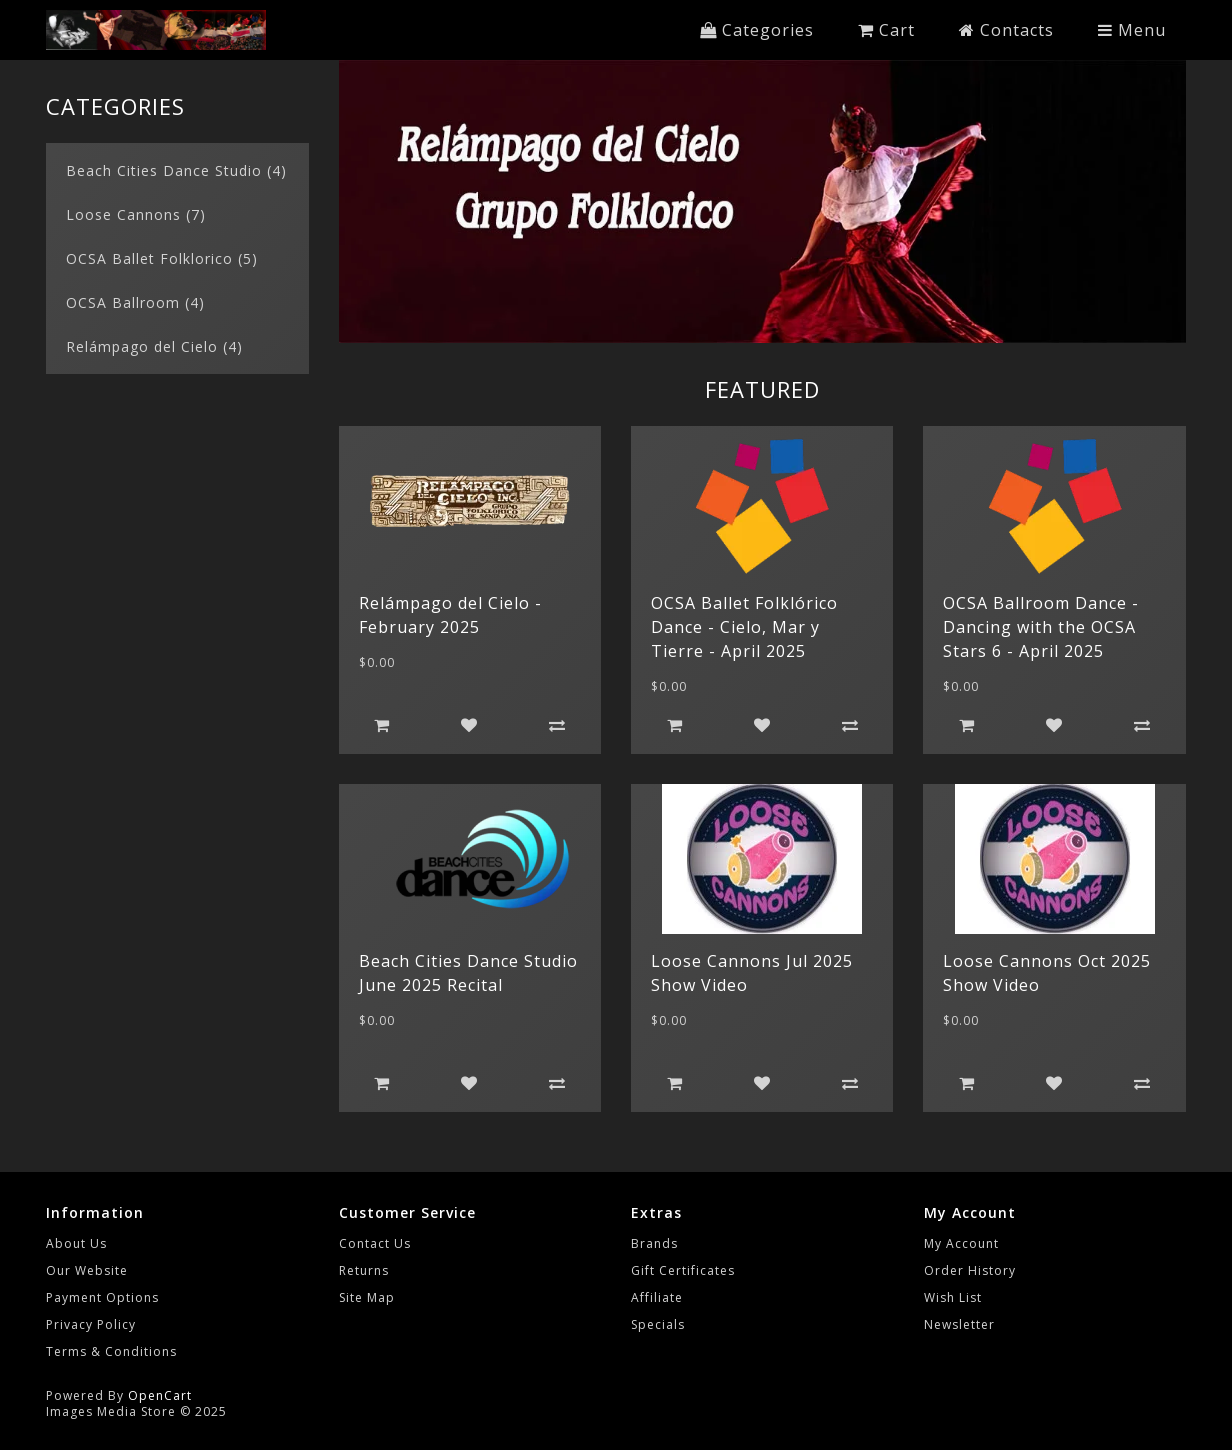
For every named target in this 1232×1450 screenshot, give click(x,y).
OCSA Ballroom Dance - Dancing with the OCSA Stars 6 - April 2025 (1041, 627)
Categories (757, 30)
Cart (886, 30)
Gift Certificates (683, 1270)
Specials (658, 1324)
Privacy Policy (91, 1324)
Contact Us (375, 1243)
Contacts (1006, 30)
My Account (961, 1243)
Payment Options (102, 1297)
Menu (1132, 30)
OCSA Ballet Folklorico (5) (162, 258)
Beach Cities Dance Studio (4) (176, 170)
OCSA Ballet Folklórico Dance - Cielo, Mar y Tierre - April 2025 (744, 627)
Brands (654, 1243)
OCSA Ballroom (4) (135, 302)
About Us (76, 1243)
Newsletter (959, 1324)
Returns (364, 1270)
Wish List (953, 1297)
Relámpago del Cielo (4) (154, 346)
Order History (970, 1270)
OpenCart (160, 1395)
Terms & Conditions (111, 1351)
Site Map (367, 1297)
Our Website (87, 1270)
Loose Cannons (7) (136, 214)
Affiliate (657, 1297)
